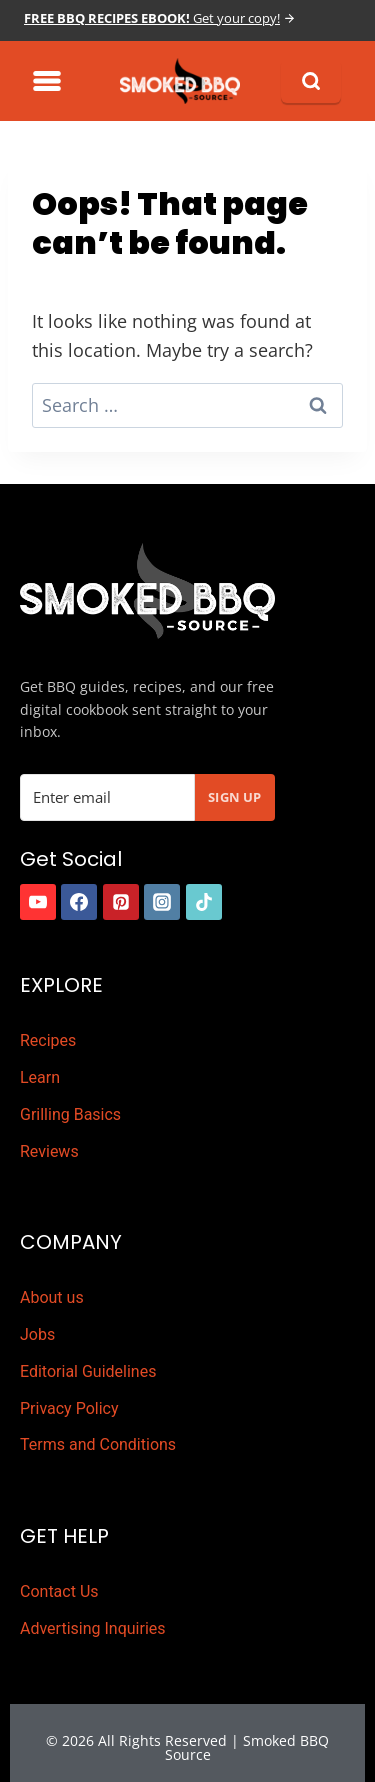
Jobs (37, 1334)
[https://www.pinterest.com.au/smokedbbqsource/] (121, 902)
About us (52, 1297)
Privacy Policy (69, 1408)
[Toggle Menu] (47, 81)
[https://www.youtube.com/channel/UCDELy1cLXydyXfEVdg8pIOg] (38, 902)
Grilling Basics (70, 1114)
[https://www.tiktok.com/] (204, 902)
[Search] (311, 81)
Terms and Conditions (98, 1444)
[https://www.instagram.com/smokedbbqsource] (162, 902)
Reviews (49, 1151)
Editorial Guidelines (88, 1371)
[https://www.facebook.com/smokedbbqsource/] (79, 902)
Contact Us (59, 1591)
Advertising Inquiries (93, 1628)
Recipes (48, 1040)
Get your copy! (152, 18)
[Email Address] (107, 797)
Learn (40, 1077)
